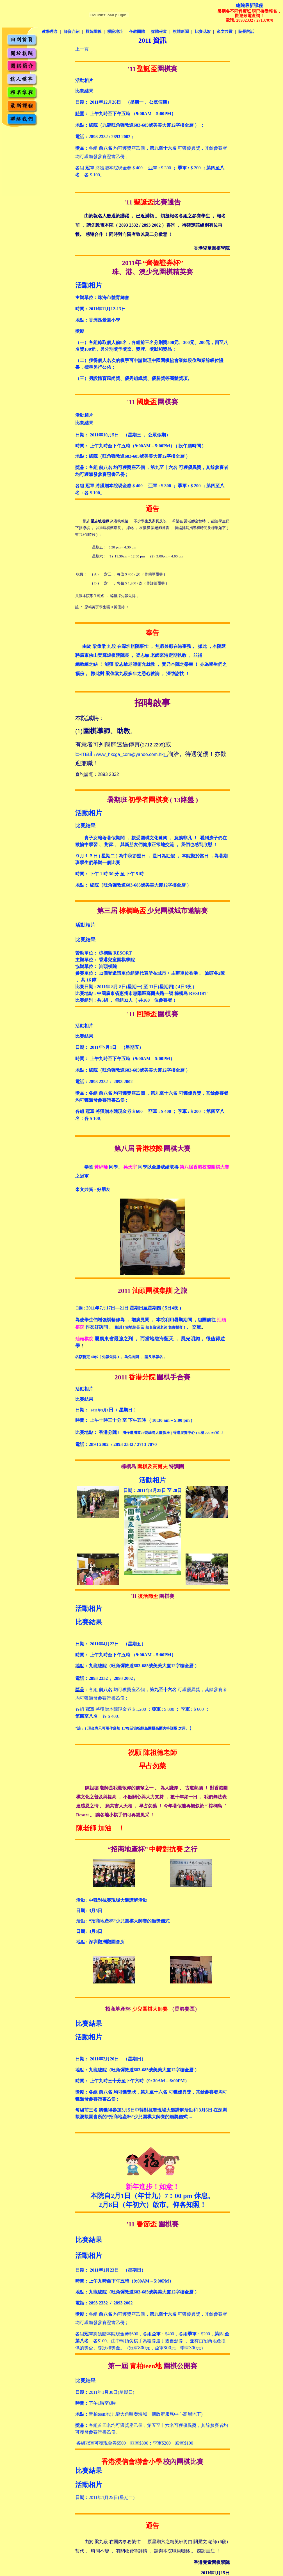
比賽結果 (84, 90)
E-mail (83, 754)
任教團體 (137, 31)
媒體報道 (159, 31)
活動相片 (84, 1025)
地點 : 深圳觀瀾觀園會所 (100, 1941)
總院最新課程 (249, 5)
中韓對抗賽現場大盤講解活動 (111, 1900)
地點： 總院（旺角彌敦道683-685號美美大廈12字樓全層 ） (133, 885)
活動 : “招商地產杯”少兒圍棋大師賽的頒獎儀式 (123, 1921)
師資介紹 (71, 31)
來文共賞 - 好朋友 (92, 1189)
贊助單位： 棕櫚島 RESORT (103, 953)
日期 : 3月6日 (89, 1931)
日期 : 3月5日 (89, 1910)
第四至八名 (86, 1716)
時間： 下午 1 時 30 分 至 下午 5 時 (109, 873)
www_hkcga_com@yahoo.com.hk (129, 754)
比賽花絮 (203, 31)
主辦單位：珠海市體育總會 (102, 297)
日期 (127, 1490)
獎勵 (79, 331)
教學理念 (50, 31)
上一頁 (82, 49)
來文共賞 (224, 31)
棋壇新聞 (181, 31)
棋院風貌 (93, 31)
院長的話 (246, 31)
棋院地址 (115, 31)
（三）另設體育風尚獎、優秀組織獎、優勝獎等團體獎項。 (133, 378)
